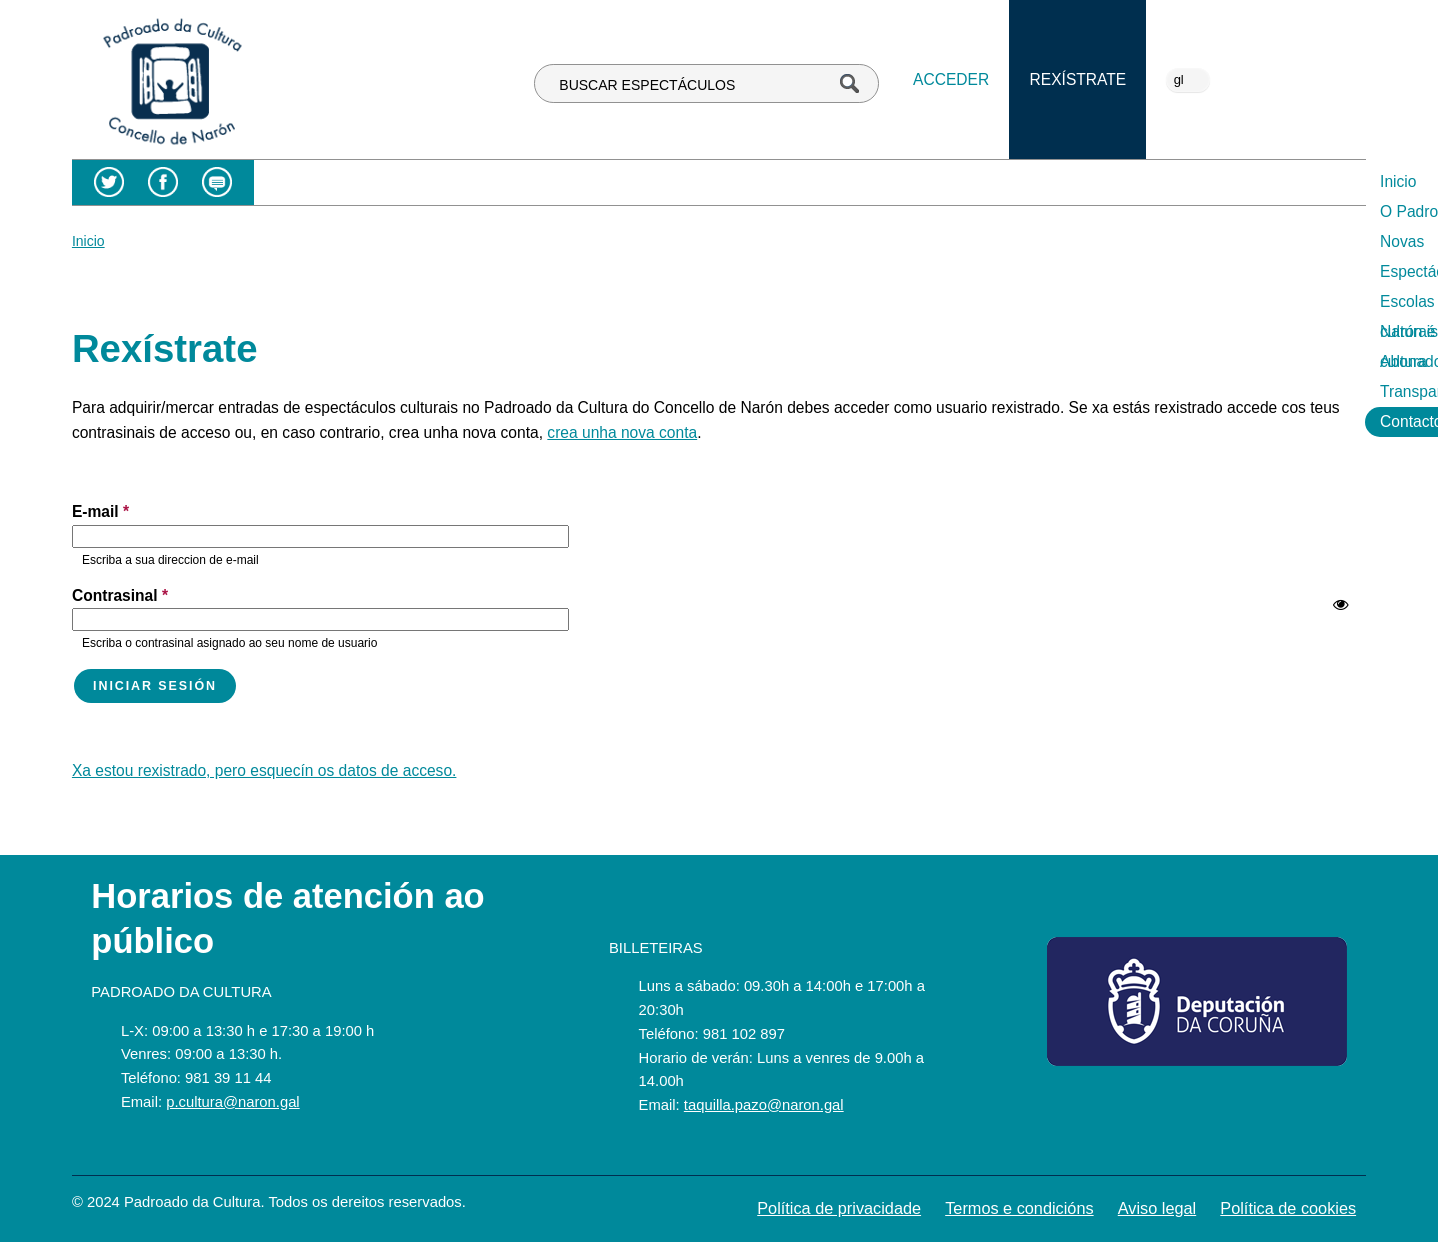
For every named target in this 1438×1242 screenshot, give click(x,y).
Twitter (108, 182)
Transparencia (1209, 181)
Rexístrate (1078, 79)
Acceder (951, 79)
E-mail (100, 511)
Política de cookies (1288, 1208)
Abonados (1095, 181)
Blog (217, 182)
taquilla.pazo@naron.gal (764, 1105)
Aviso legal (1157, 1208)
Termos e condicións (1019, 1208)
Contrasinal (120, 595)
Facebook (163, 182)
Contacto (1320, 181)
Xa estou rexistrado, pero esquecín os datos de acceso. (264, 770)
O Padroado (507, 181)
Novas (601, 181)
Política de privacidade (839, 1208)
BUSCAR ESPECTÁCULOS (647, 85)
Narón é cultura (976, 181)
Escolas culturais (834, 181)
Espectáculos (699, 181)
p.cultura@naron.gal (232, 1102)
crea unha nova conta (622, 432)
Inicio (417, 181)
